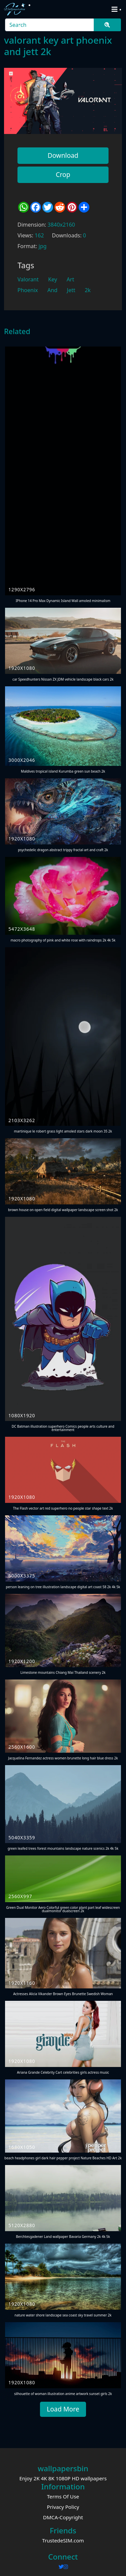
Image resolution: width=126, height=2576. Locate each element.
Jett (71, 290)
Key (52, 279)
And (52, 290)
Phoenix (27, 290)
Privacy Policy (63, 2506)
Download (63, 155)
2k (88, 290)
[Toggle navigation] (114, 9)
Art (70, 279)
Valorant (28, 279)
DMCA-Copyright (63, 2517)
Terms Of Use (63, 2496)
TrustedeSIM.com (63, 2540)
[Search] (50, 24)
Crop (63, 174)
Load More (63, 2408)
